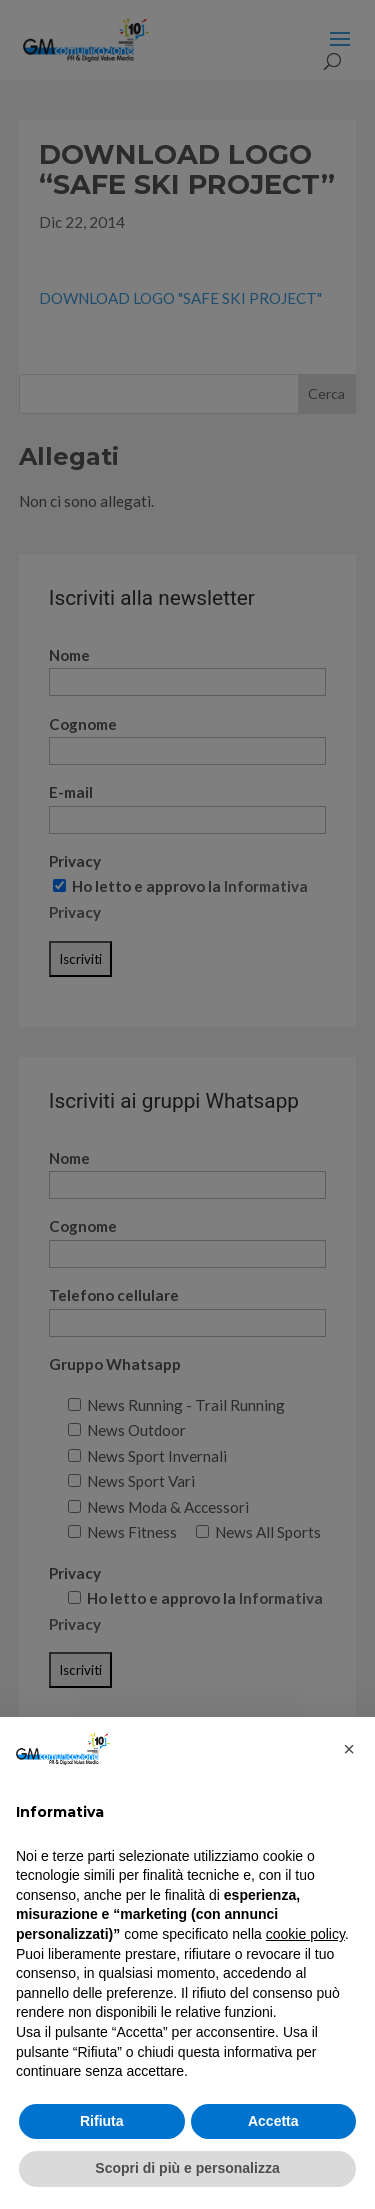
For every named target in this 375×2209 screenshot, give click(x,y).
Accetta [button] (273, 2121)
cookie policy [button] (305, 1934)
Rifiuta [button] (102, 2121)
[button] (349, 1749)
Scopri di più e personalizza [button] (187, 2168)
